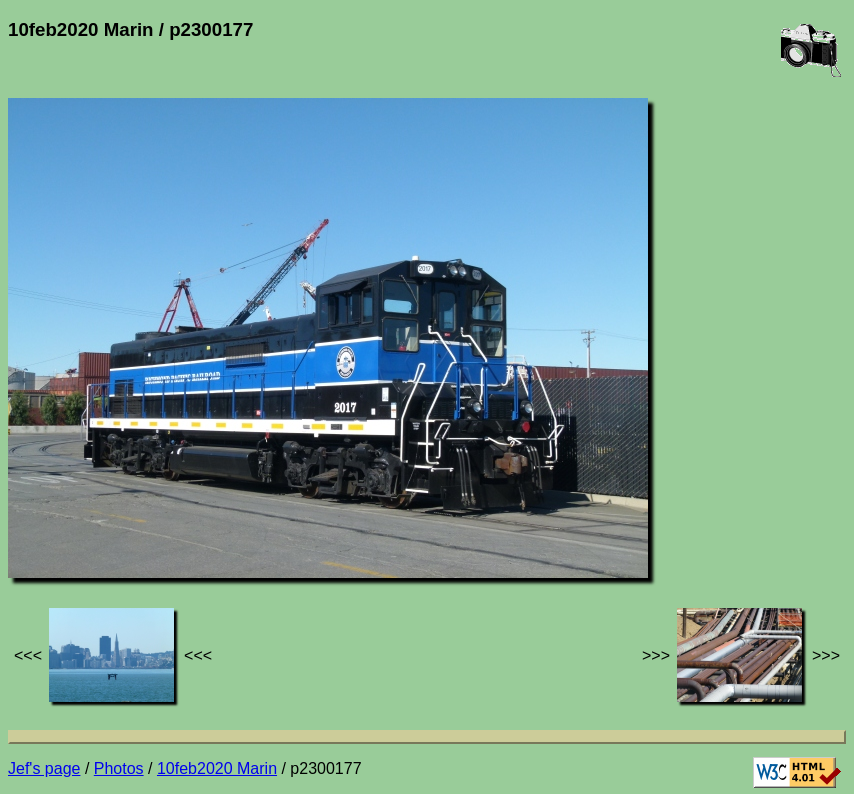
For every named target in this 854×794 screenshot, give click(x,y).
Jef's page (44, 768)
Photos (119, 768)
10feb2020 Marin (217, 768)
